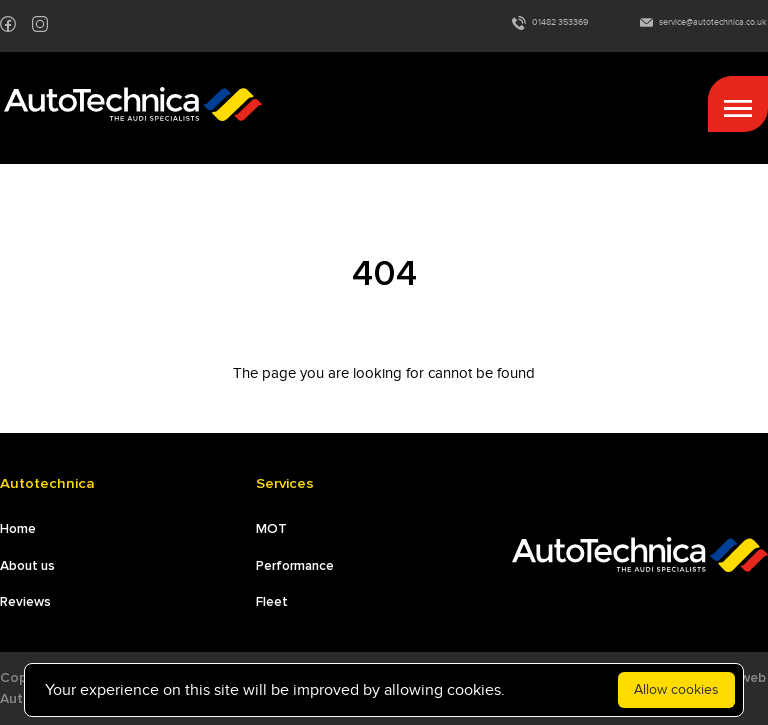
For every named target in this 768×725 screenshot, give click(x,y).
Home (18, 529)
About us (27, 566)
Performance (295, 566)
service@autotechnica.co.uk (703, 22)
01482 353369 (550, 23)
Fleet (272, 602)
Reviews (25, 602)
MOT (271, 529)
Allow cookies (676, 689)
